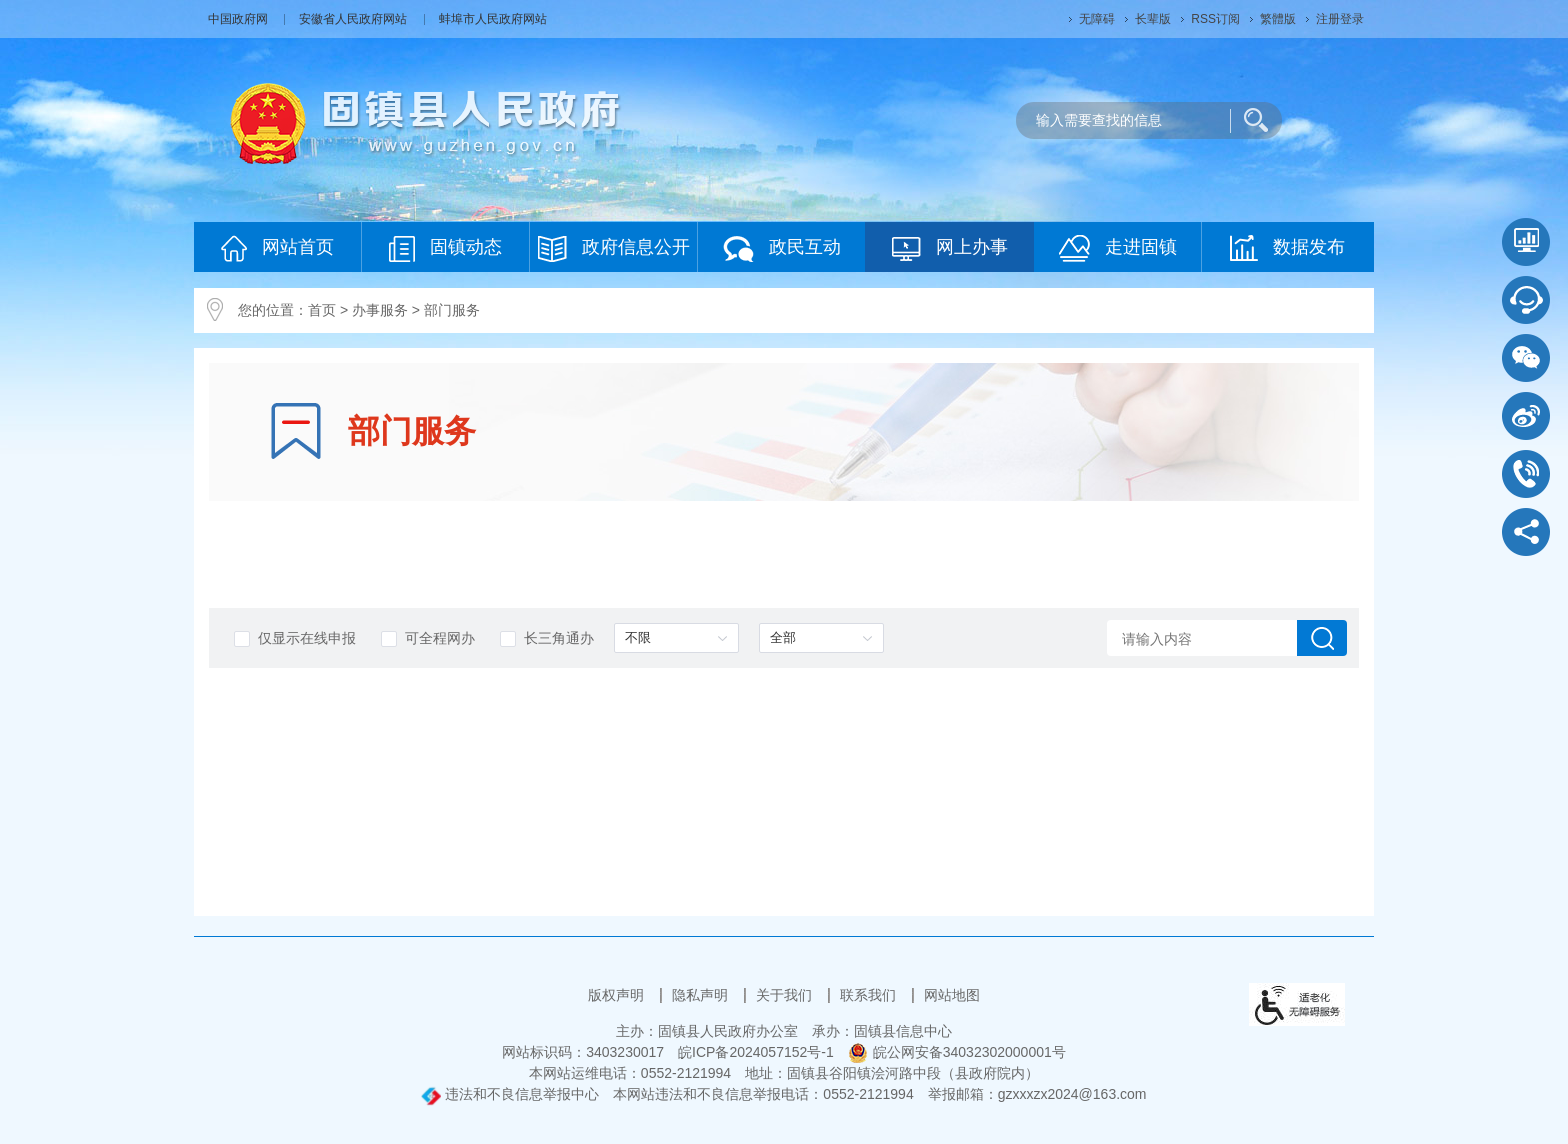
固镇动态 (445, 248)
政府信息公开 (614, 248)
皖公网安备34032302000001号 (957, 1052)
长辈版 (1153, 19)
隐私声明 (702, 995)
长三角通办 (547, 638)
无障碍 (1097, 19)
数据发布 (1287, 248)
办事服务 (380, 310)
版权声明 (618, 995)
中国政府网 (239, 19)
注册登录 (1340, 19)
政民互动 (782, 248)
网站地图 (952, 995)
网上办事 (950, 248)
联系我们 (870, 995)
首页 (322, 310)
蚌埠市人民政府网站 (493, 19)
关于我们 (786, 995)
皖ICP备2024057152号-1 (756, 1052)
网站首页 (277, 248)
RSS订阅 (1215, 19)
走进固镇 (1118, 248)
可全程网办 (428, 638)
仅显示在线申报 (295, 638)
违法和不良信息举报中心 (510, 1094)
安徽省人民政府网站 (354, 19)
